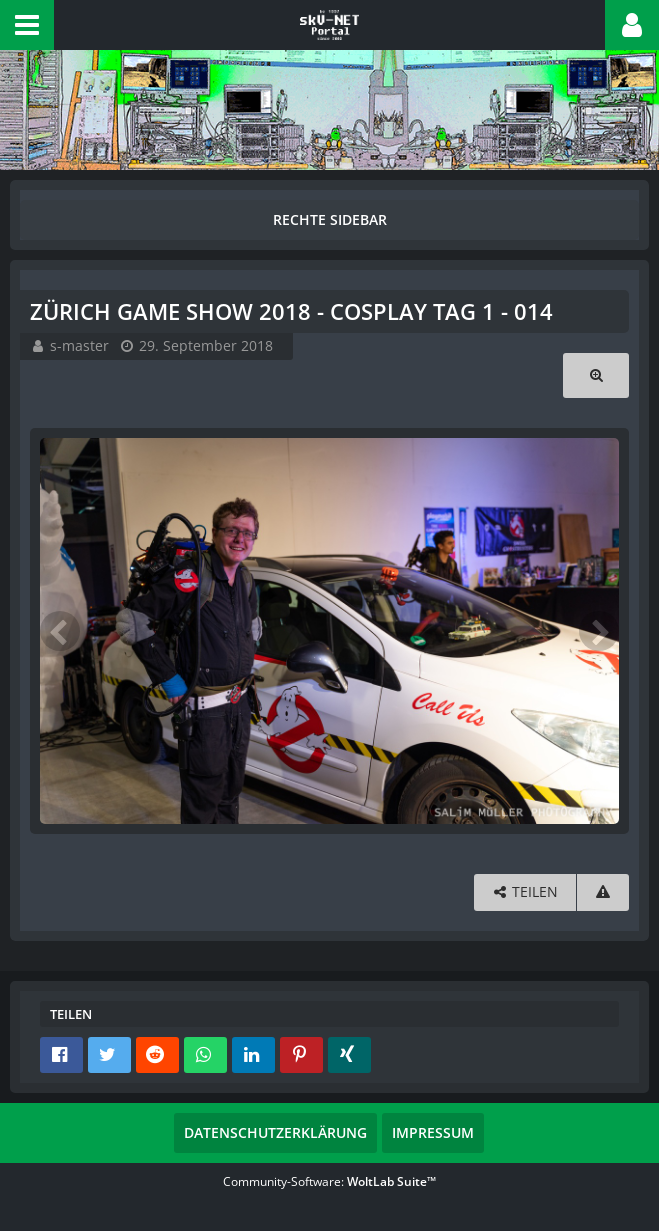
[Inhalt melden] (603, 892)
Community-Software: (329, 1181)
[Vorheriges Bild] (60, 631)
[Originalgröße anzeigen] (596, 375)
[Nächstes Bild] (599, 631)
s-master (79, 345)
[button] (27, 25)
